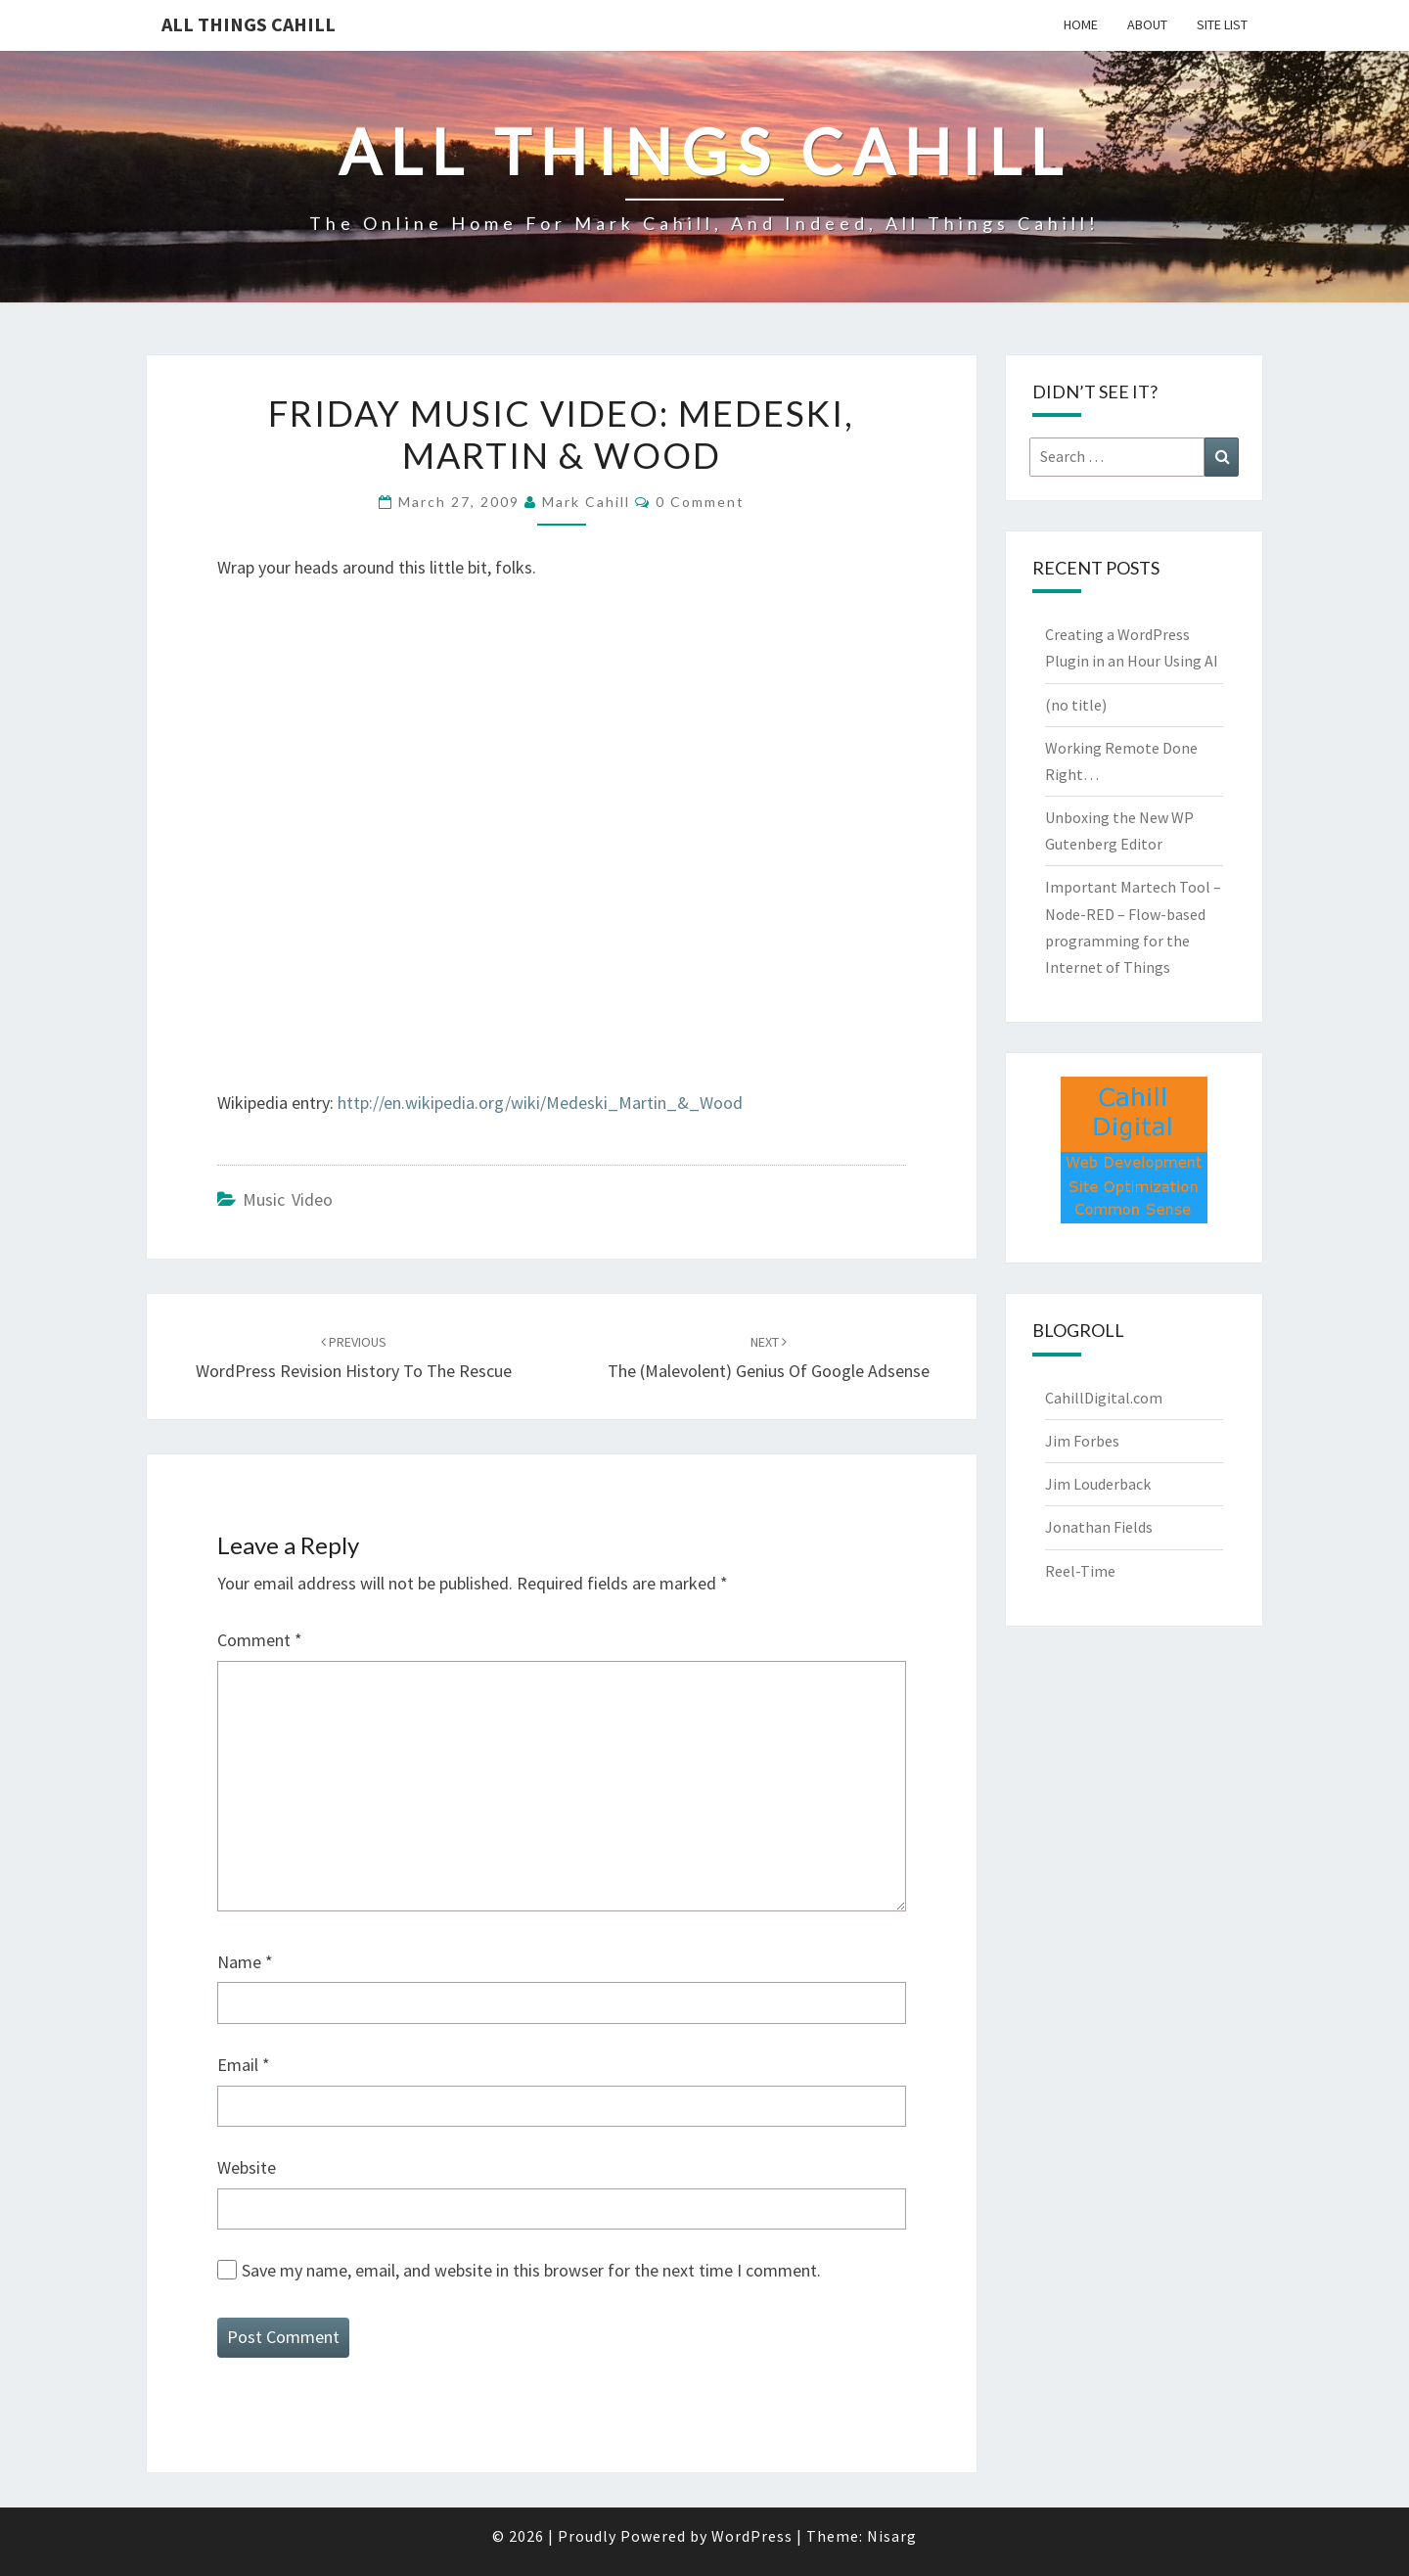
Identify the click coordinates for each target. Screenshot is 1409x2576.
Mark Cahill (586, 501)
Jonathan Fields (1099, 1527)
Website (246, 2167)
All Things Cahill (248, 24)
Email (243, 2064)
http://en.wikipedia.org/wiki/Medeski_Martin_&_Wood (540, 1102)
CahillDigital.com (1103, 1397)
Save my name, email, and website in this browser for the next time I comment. (531, 2270)
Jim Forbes (1082, 1440)
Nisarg (892, 2536)
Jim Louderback (1098, 1484)
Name (245, 1962)
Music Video (288, 1199)
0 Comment (700, 501)
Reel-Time (1080, 1571)
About (1147, 24)
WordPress (752, 2536)
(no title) (1076, 704)
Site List (1222, 24)
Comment (259, 1640)
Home (1081, 24)
